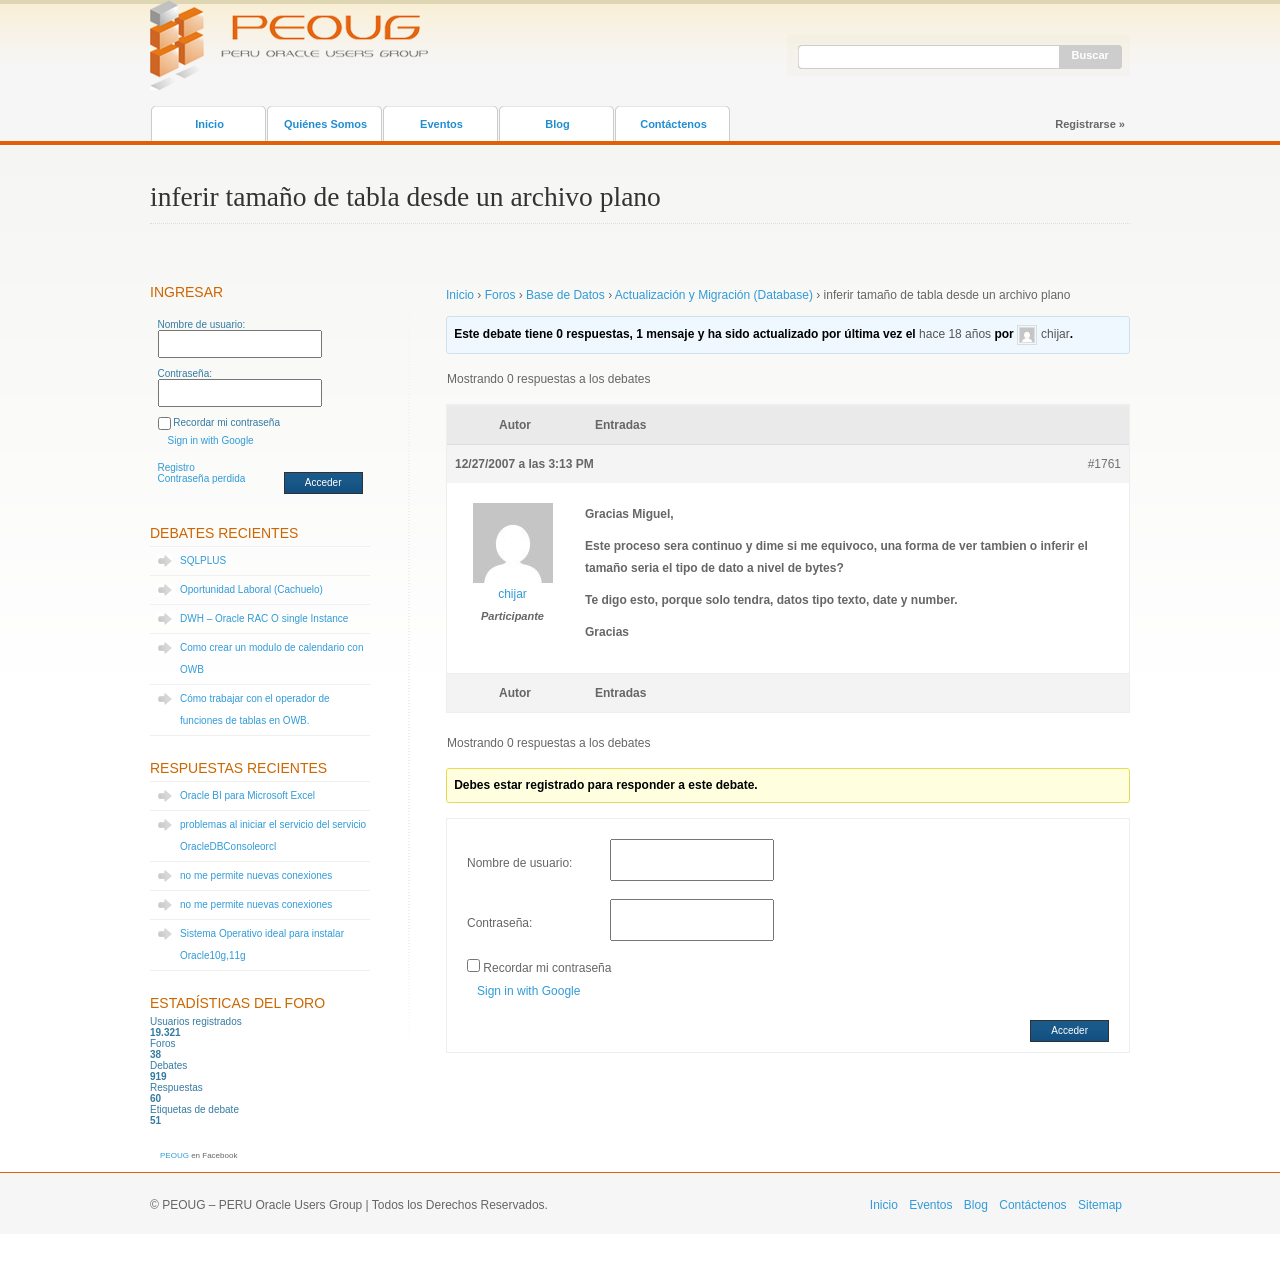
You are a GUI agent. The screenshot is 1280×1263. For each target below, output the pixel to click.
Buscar (1090, 55)
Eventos (441, 124)
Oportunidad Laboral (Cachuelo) (251, 589)
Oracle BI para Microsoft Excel (247, 795)
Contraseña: (185, 373)
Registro (176, 467)
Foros (500, 295)
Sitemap (1100, 1205)
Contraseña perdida (202, 478)
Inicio (209, 124)
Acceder (323, 482)
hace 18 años (955, 334)
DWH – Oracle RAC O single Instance (264, 618)
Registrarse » (1090, 124)
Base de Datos (565, 295)
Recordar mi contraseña (226, 422)
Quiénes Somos (325, 124)
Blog (557, 124)
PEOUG (174, 1155)
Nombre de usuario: (202, 324)
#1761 (1104, 464)
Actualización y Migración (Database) (714, 295)
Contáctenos (673, 124)
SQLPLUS (203, 560)
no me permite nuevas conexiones (256, 875)
